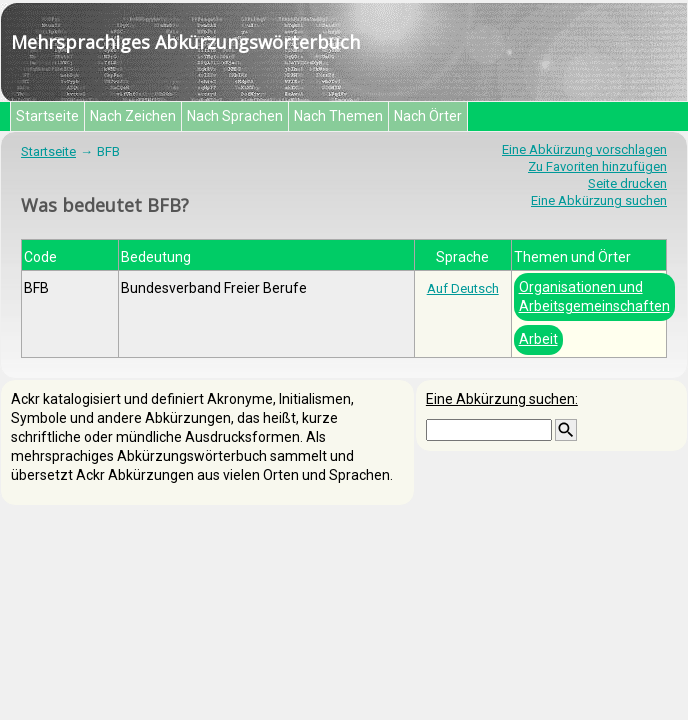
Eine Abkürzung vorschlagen (584, 149)
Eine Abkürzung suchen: (502, 399)
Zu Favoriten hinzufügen (597, 166)
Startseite (47, 116)
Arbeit (538, 339)
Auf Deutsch (463, 288)
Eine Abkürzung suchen (599, 200)
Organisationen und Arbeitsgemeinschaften (594, 296)
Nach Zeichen (133, 116)
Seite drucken (627, 183)
